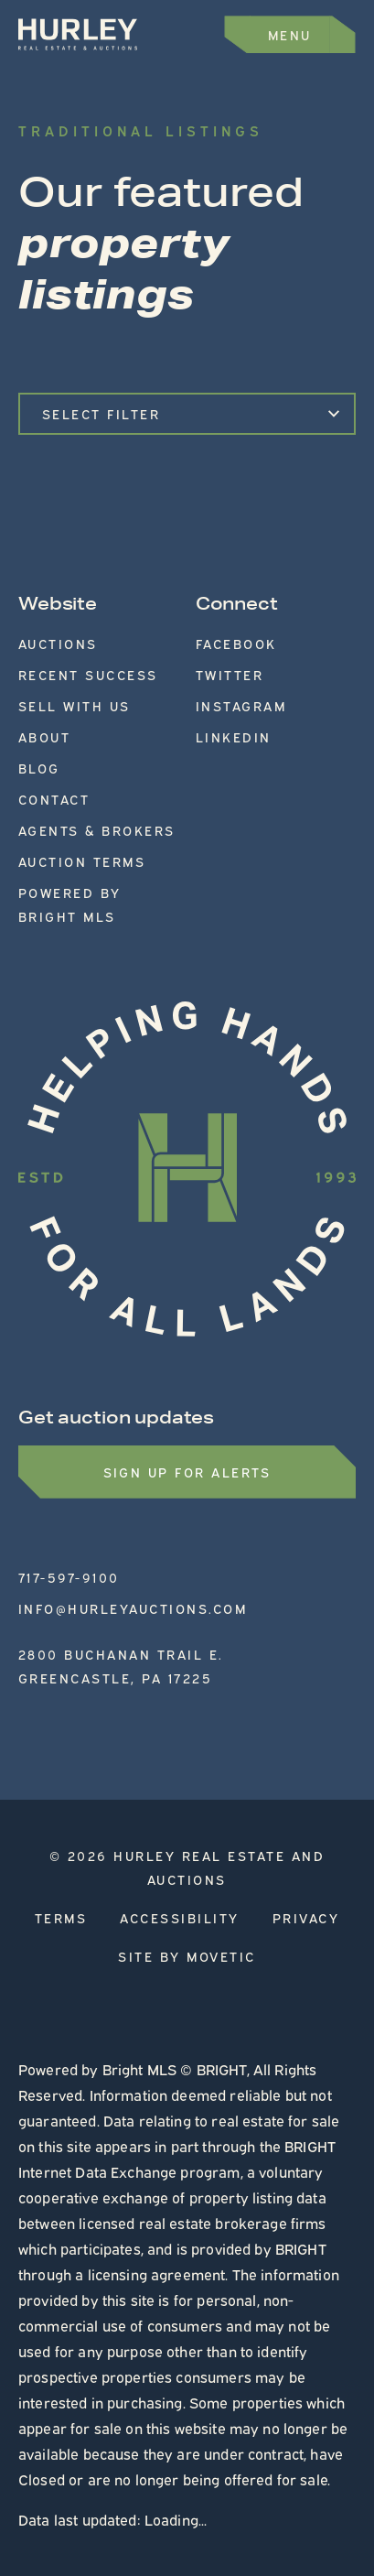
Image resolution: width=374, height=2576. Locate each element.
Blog (39, 767)
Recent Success (88, 674)
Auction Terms (82, 861)
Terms (61, 1917)
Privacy (306, 1917)
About (44, 736)
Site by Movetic (187, 1955)
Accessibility (180, 1917)
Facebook (236, 643)
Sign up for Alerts (187, 1471)
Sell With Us (74, 705)
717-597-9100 (69, 1577)
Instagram (241, 705)
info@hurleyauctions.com (133, 1608)
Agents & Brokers (97, 830)
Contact (54, 798)
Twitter (230, 674)
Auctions (58, 643)
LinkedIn (234, 736)
